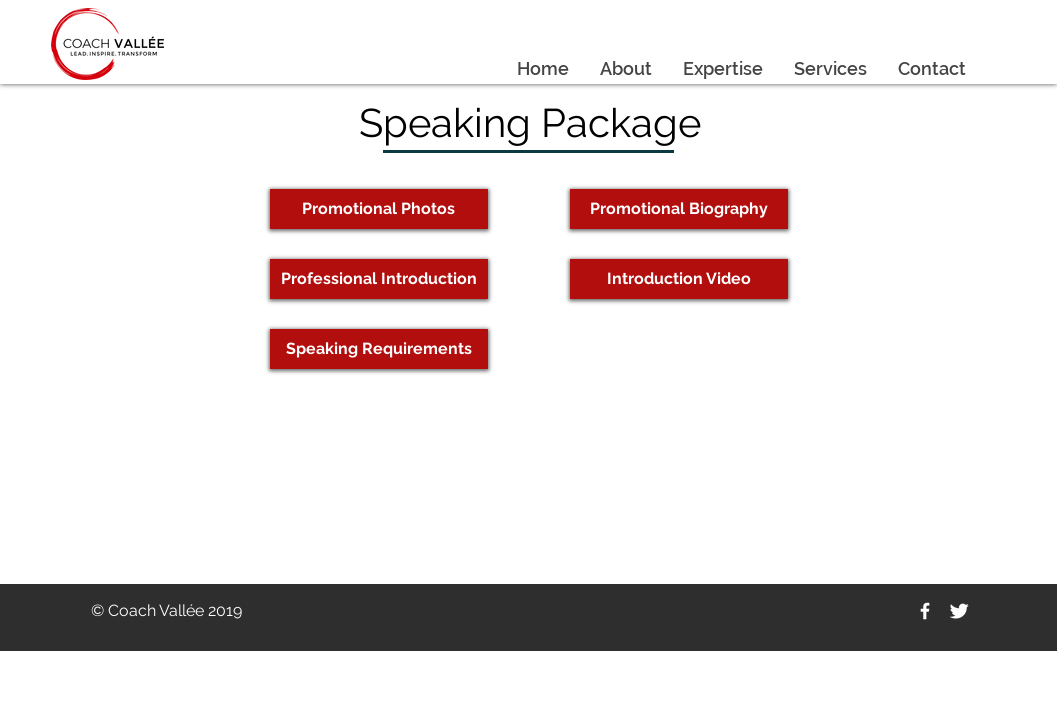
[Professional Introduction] (379, 279)
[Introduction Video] (679, 279)
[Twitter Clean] (959, 611)
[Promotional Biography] (679, 209)
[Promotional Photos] (379, 209)
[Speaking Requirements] (379, 349)
